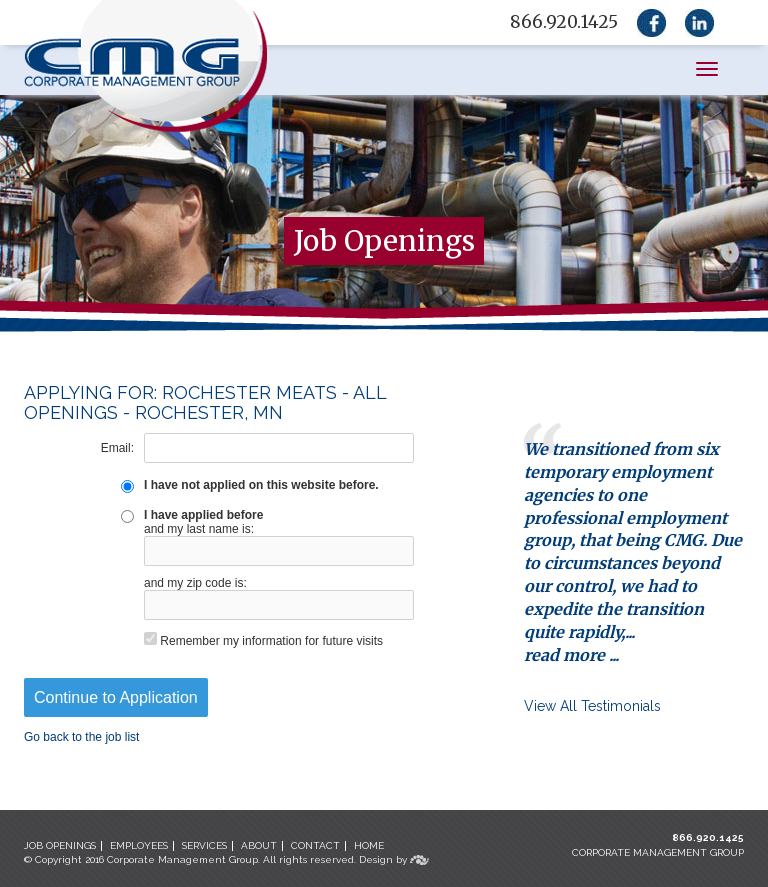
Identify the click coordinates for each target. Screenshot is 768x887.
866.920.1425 (708, 837)
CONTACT (315, 845)
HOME (369, 845)
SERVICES (204, 845)
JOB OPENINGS (60, 845)
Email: (117, 448)
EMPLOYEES (139, 845)
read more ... (571, 655)
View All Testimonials (592, 706)
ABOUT (259, 845)
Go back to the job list (81, 737)
